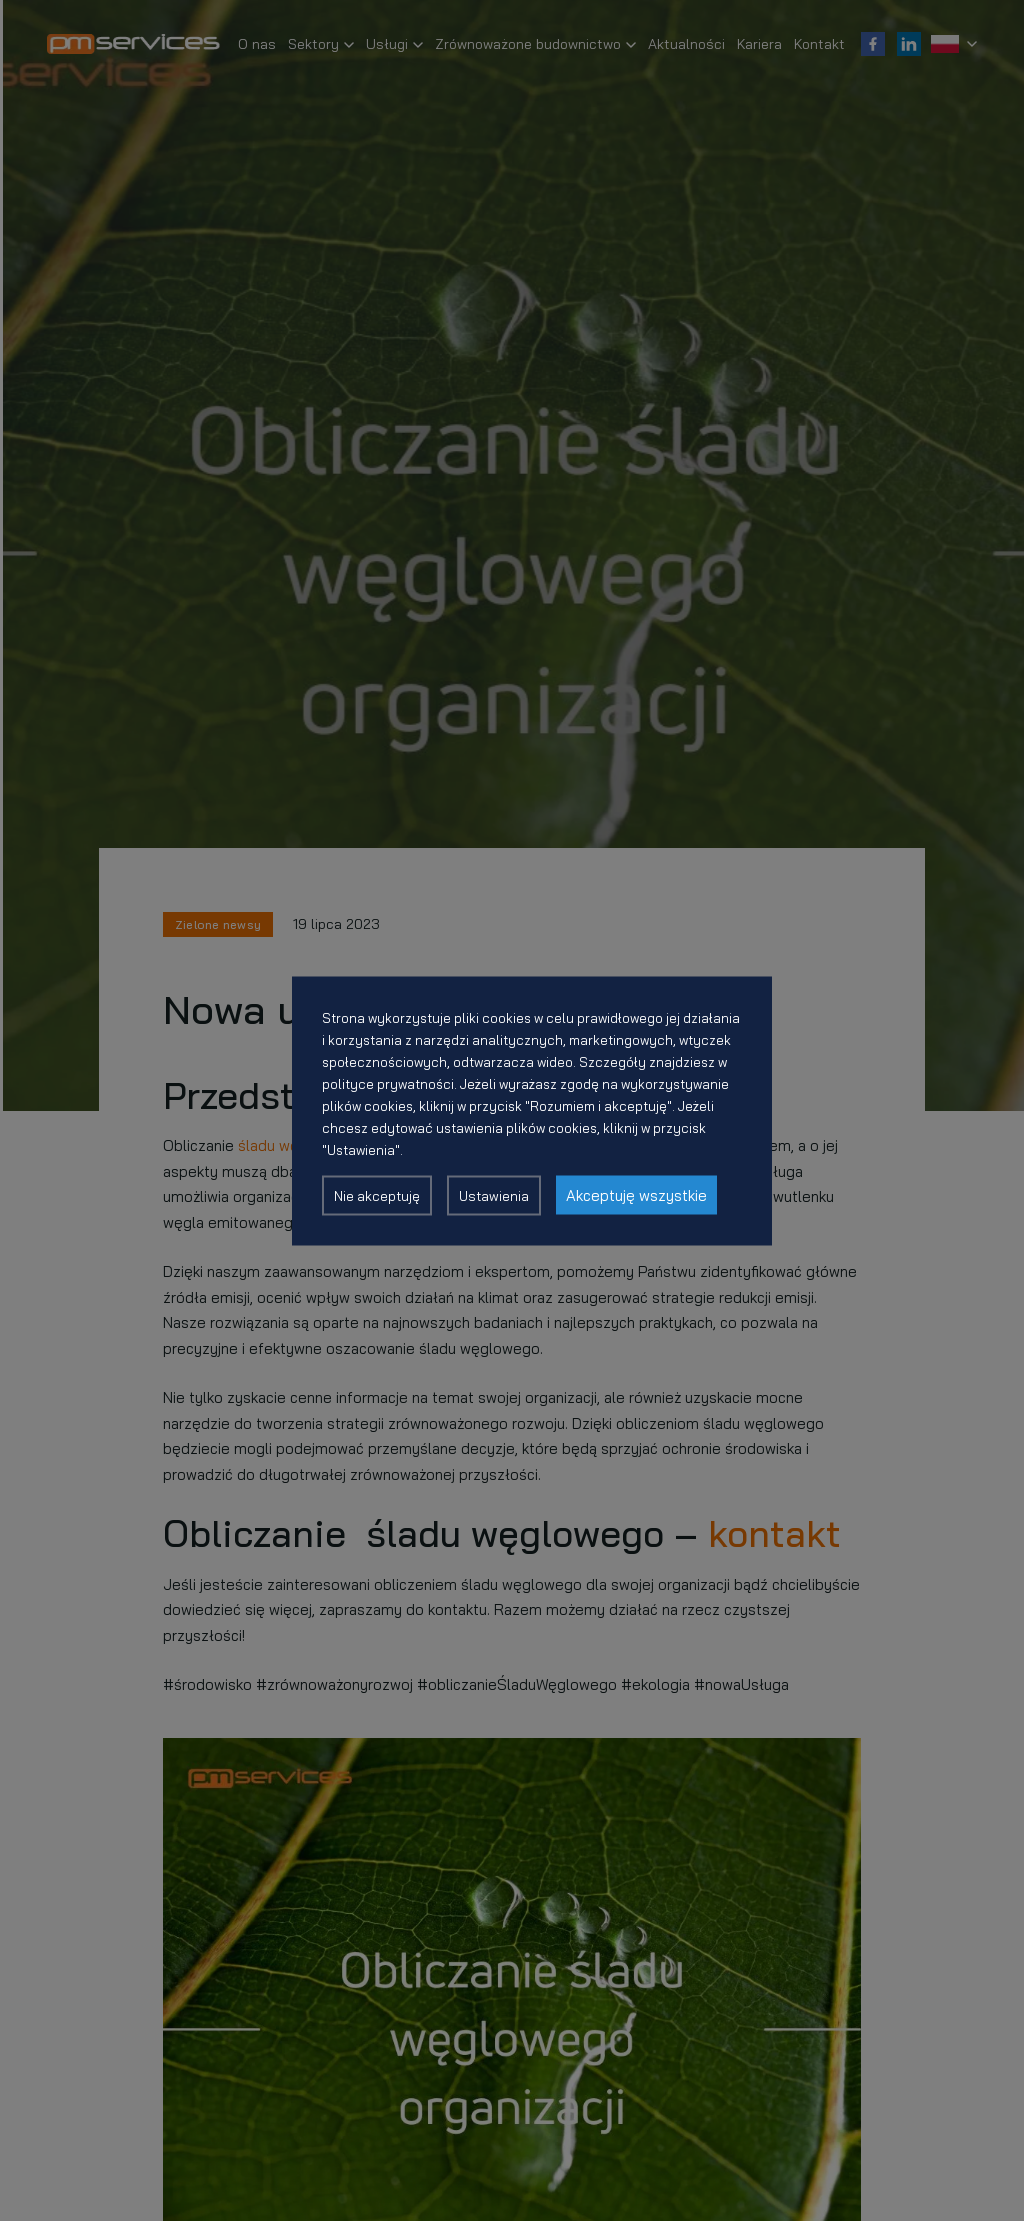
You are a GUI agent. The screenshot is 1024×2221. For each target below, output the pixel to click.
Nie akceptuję (377, 1195)
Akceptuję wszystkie (636, 1194)
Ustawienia (494, 1195)
